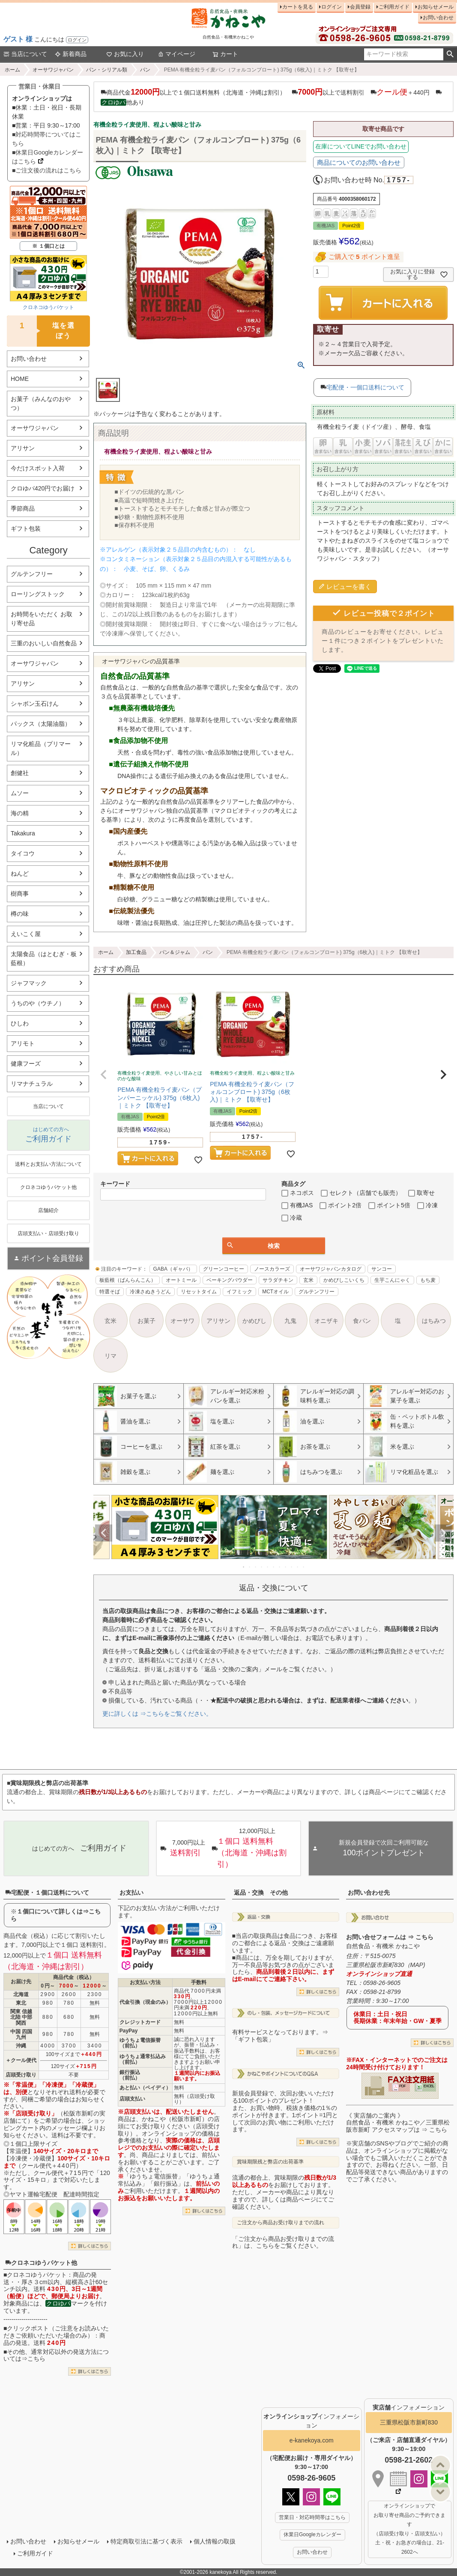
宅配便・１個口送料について (47, 1892)
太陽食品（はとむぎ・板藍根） (44, 958)
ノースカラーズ (272, 1269)
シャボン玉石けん (35, 703)
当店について (25, 54)
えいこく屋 (26, 933)
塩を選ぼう (41, 331)
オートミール (181, 1280)
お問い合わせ (438, 18)
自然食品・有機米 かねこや (383, 1946)
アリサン (23, 448)
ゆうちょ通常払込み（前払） (142, 2059)
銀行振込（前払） (129, 2075)
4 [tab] (262, 1567)
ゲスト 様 (18, 39)
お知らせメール (436, 7)
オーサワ (182, 1320)
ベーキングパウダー (229, 1280)
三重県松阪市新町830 (409, 2422)
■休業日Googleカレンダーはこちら (47, 157)
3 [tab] (256, 1567)
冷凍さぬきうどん (150, 1292)
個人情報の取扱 (215, 2541)
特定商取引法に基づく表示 (146, 2541)
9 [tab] (292, 1567)
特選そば (109, 1292)
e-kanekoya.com (312, 2440)
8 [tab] (286, 1567)
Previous (103, 1533)
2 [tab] (250, 1567)
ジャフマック (29, 983)
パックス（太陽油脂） (41, 723)
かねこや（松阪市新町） (175, 2118)
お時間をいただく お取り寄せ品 (41, 619)
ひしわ (20, 1023)
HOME (20, 378)
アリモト (23, 1043)
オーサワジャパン (53, 70)
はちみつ (434, 1320)
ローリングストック (38, 594)
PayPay (128, 2031)
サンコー (381, 1269)
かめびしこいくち (343, 1280)
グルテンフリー (32, 573)
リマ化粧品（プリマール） (41, 748)
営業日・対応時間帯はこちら (312, 2517)
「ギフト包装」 (253, 2039)
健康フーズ (26, 1063)
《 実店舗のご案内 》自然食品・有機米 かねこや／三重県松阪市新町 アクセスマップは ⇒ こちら (398, 2122)
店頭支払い (132, 2099)
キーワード (115, 1183)
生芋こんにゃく (392, 1280)
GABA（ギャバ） (173, 1269)
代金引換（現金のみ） (145, 2002)
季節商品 (23, 508)
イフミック (239, 1292)
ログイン (77, 39)
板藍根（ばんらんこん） (127, 1280)
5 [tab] (268, 1567)
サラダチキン (278, 1280)
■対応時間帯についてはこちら (46, 139)
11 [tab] (304, 1567)
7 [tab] (280, 1567)
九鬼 (290, 1320)
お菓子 (146, 1320)
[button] (103, 1074)
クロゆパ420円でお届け (43, 488)
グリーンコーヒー (223, 1269)
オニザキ (326, 1320)
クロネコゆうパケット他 (41, 2262)
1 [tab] (244, 1567)
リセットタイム (199, 1292)
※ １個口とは (48, 246)
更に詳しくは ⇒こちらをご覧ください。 (157, 1713)
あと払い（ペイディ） (145, 2088)
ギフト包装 (26, 528)
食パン (362, 1320)
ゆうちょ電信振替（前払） (140, 2043)
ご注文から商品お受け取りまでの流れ (280, 2222)
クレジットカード (140, 2022)
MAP (416, 1964)
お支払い (131, 1892)
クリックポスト (28, 2328)
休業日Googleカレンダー (312, 2534)
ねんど (20, 873)
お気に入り (125, 54)
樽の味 (20, 913)
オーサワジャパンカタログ (330, 1269)
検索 (450, 54)
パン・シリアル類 (106, 70)
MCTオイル (275, 1292)
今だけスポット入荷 (38, 468)
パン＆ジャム (174, 952)
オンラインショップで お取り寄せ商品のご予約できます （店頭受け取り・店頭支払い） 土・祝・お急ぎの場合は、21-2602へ (409, 2529)
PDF (402, 2086)
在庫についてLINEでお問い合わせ (360, 146)
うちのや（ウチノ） (38, 1003)
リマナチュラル (32, 1083)
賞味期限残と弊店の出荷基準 (270, 2162)
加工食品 (136, 952)
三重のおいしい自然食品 (44, 643)
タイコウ (23, 853)
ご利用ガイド (394, 7)
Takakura (23, 833)
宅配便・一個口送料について (365, 387)
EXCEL (429, 2086)
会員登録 (360, 7)
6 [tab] (274, 1567)
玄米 (308, 1280)
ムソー (20, 793)
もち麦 (428, 1280)
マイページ (176, 54)
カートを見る (297, 7)
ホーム (12, 70)
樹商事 (20, 893)
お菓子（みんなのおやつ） (41, 403)
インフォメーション (409, 2407)
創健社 (20, 773)
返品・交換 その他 (261, 1892)
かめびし (254, 1320)
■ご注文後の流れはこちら (46, 170)
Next (443, 1533)
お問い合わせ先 (369, 1892)
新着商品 (71, 54)
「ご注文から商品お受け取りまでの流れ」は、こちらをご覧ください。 (283, 2242)
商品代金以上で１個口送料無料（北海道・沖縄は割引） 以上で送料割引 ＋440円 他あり (271, 97)
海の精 (20, 813)
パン (145, 70)
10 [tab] (298, 1567)
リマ (110, 1355)
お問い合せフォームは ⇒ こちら (389, 1937)
